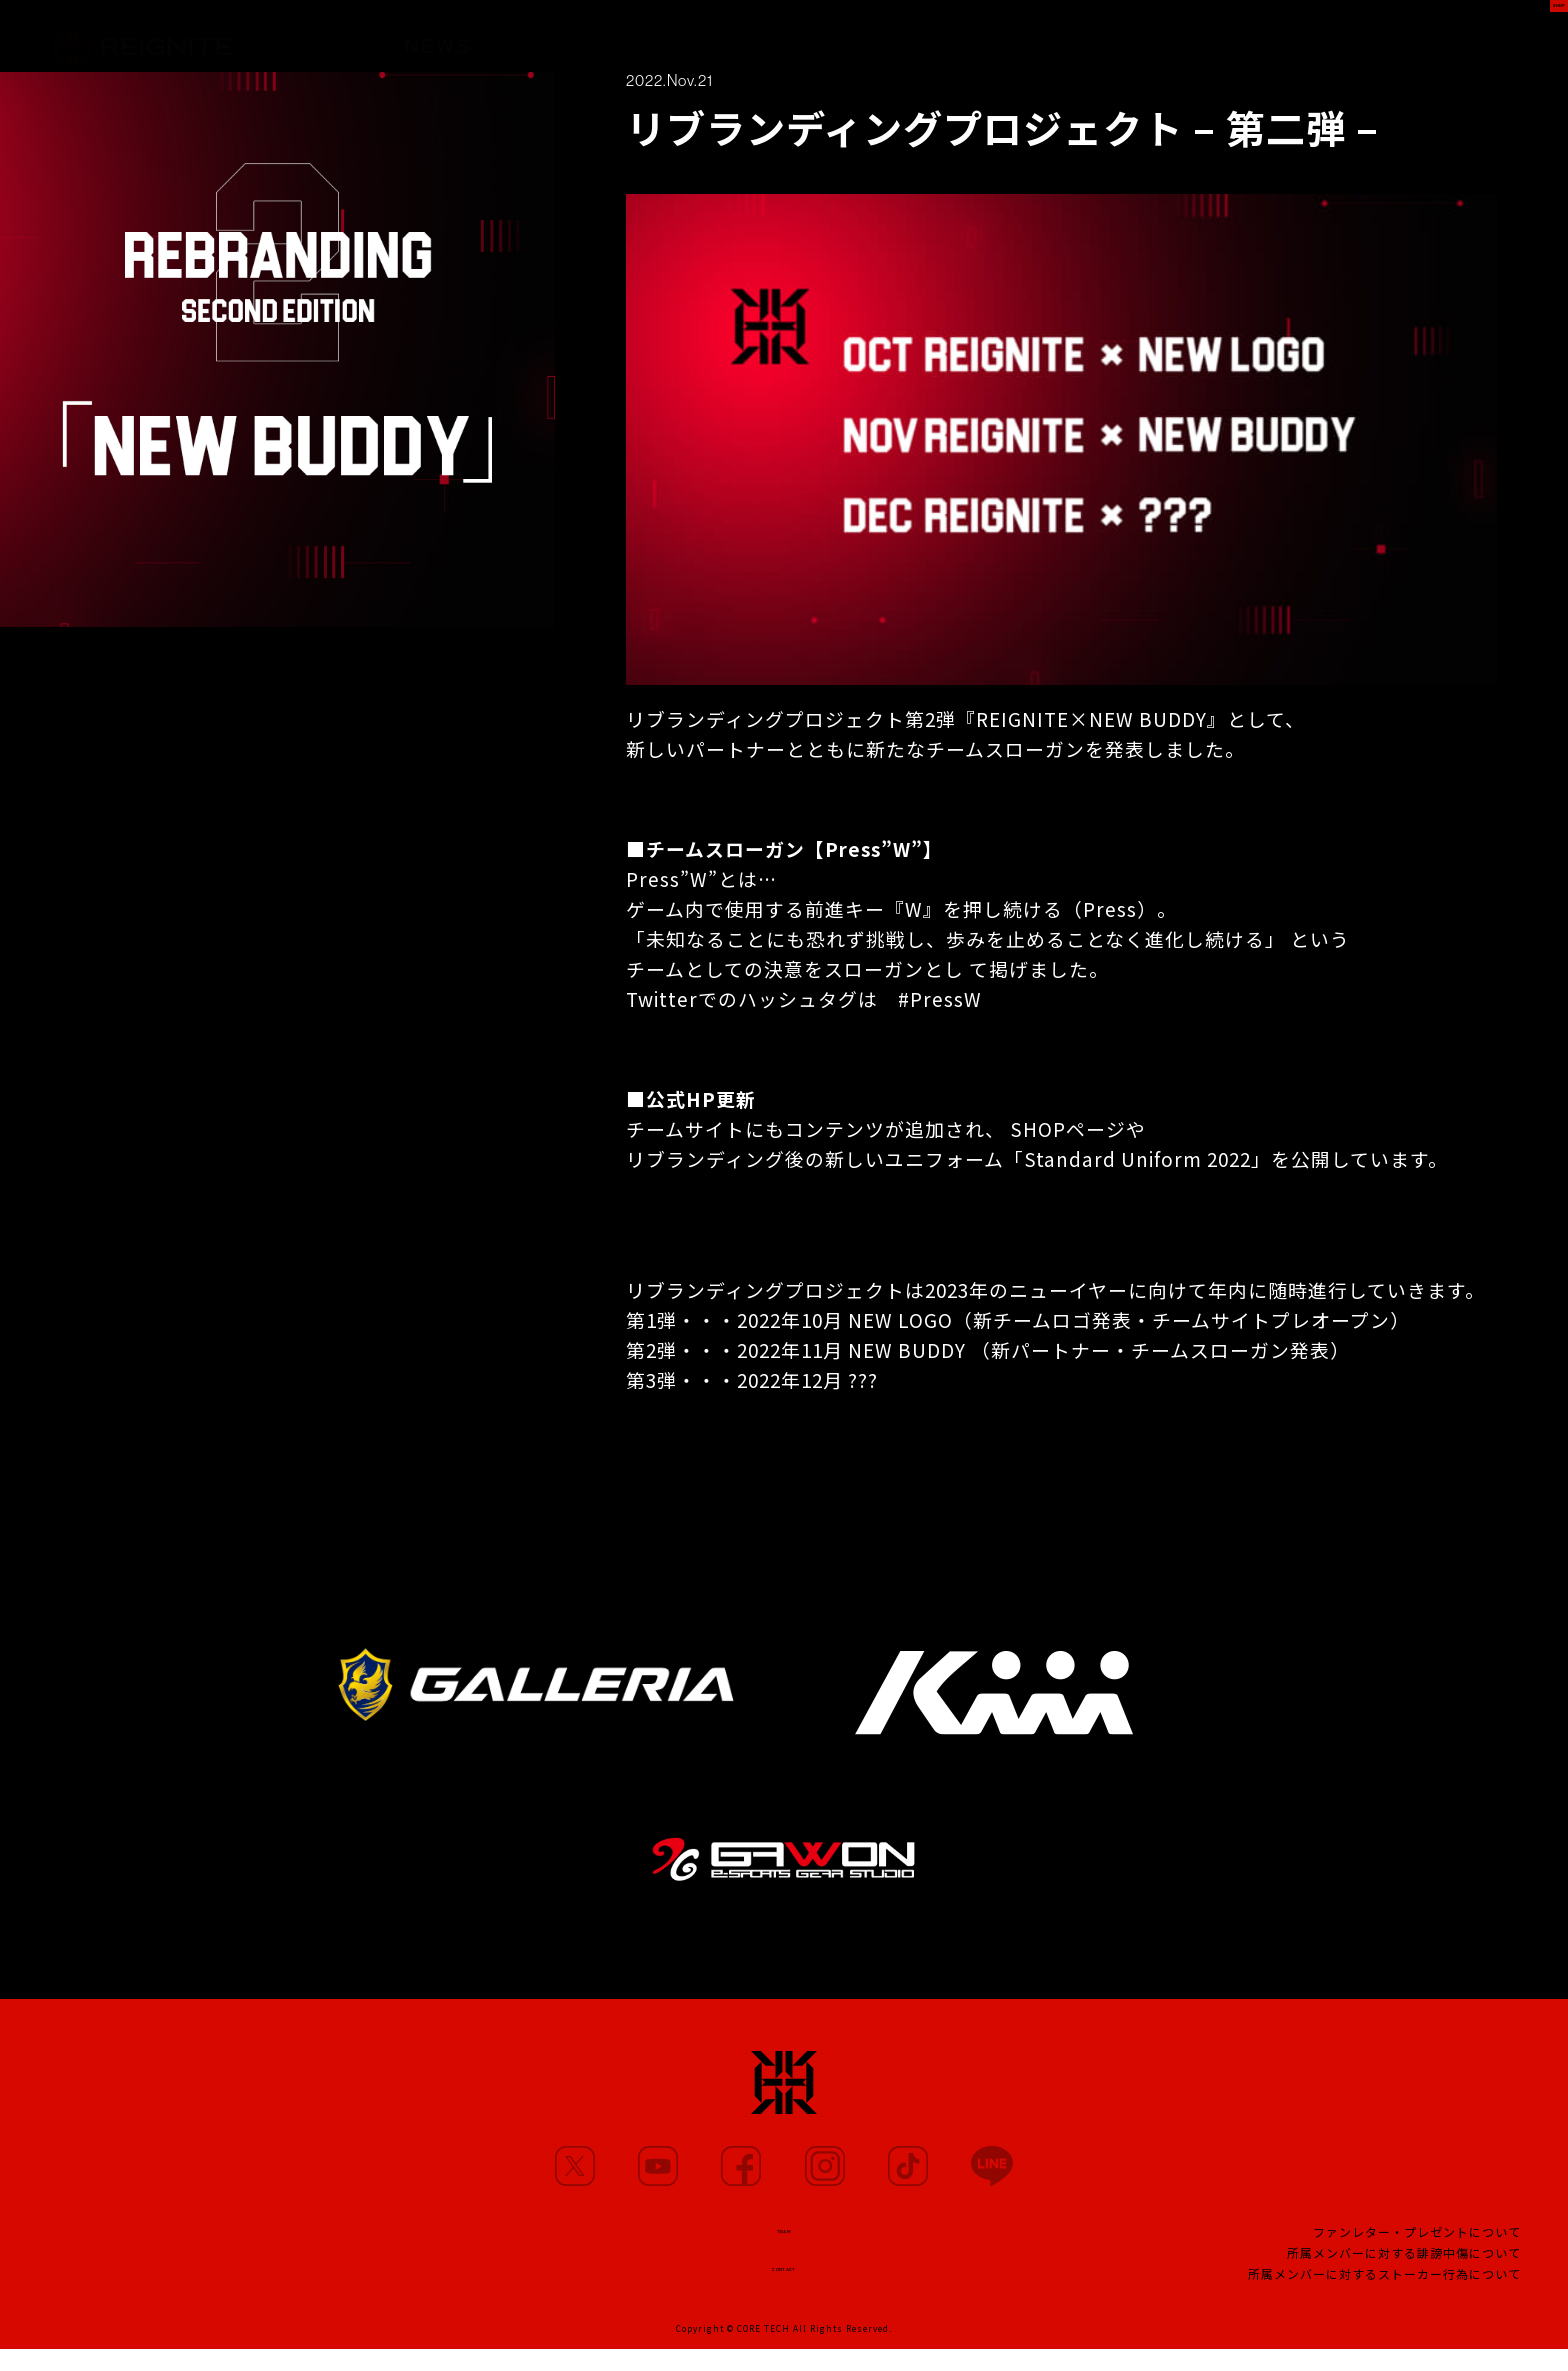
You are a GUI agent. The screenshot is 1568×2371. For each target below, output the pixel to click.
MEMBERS (563, 39)
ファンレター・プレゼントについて (1417, 2245)
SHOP (1514, 36)
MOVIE (693, 41)
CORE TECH (763, 2350)
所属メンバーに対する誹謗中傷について (1404, 2266)
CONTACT (784, 2282)
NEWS (437, 37)
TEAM (954, 46)
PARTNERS (827, 44)
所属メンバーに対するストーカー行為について (1384, 2287)
